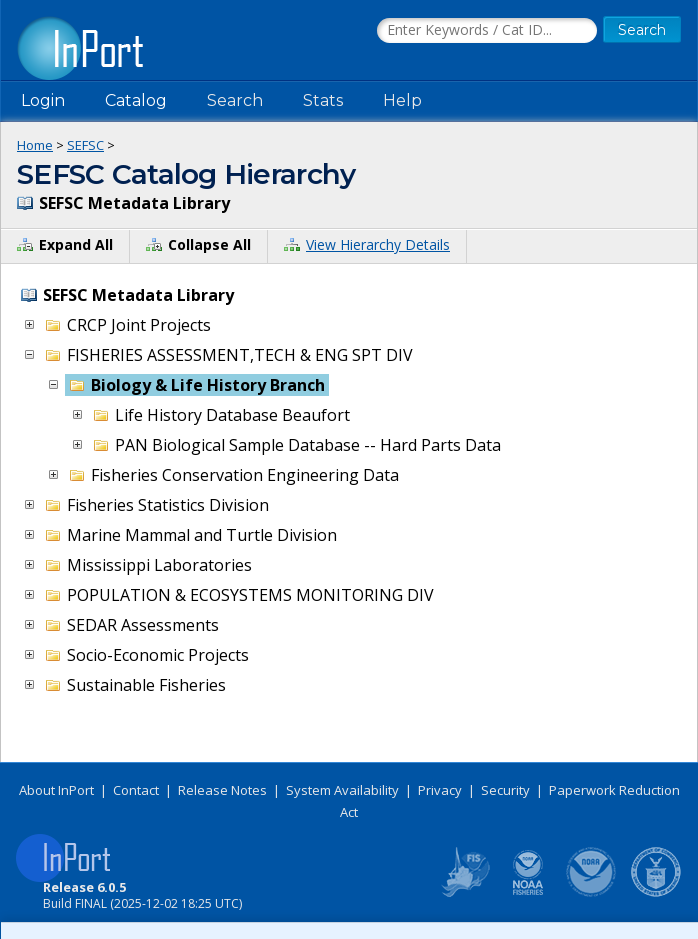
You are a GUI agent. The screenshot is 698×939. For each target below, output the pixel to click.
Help (402, 100)
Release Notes (222, 790)
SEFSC (85, 145)
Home (35, 145)
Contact (136, 790)
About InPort (56, 790)
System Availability (342, 790)
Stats (323, 100)
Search (235, 100)
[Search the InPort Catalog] (487, 31)
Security (505, 790)
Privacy (440, 790)
